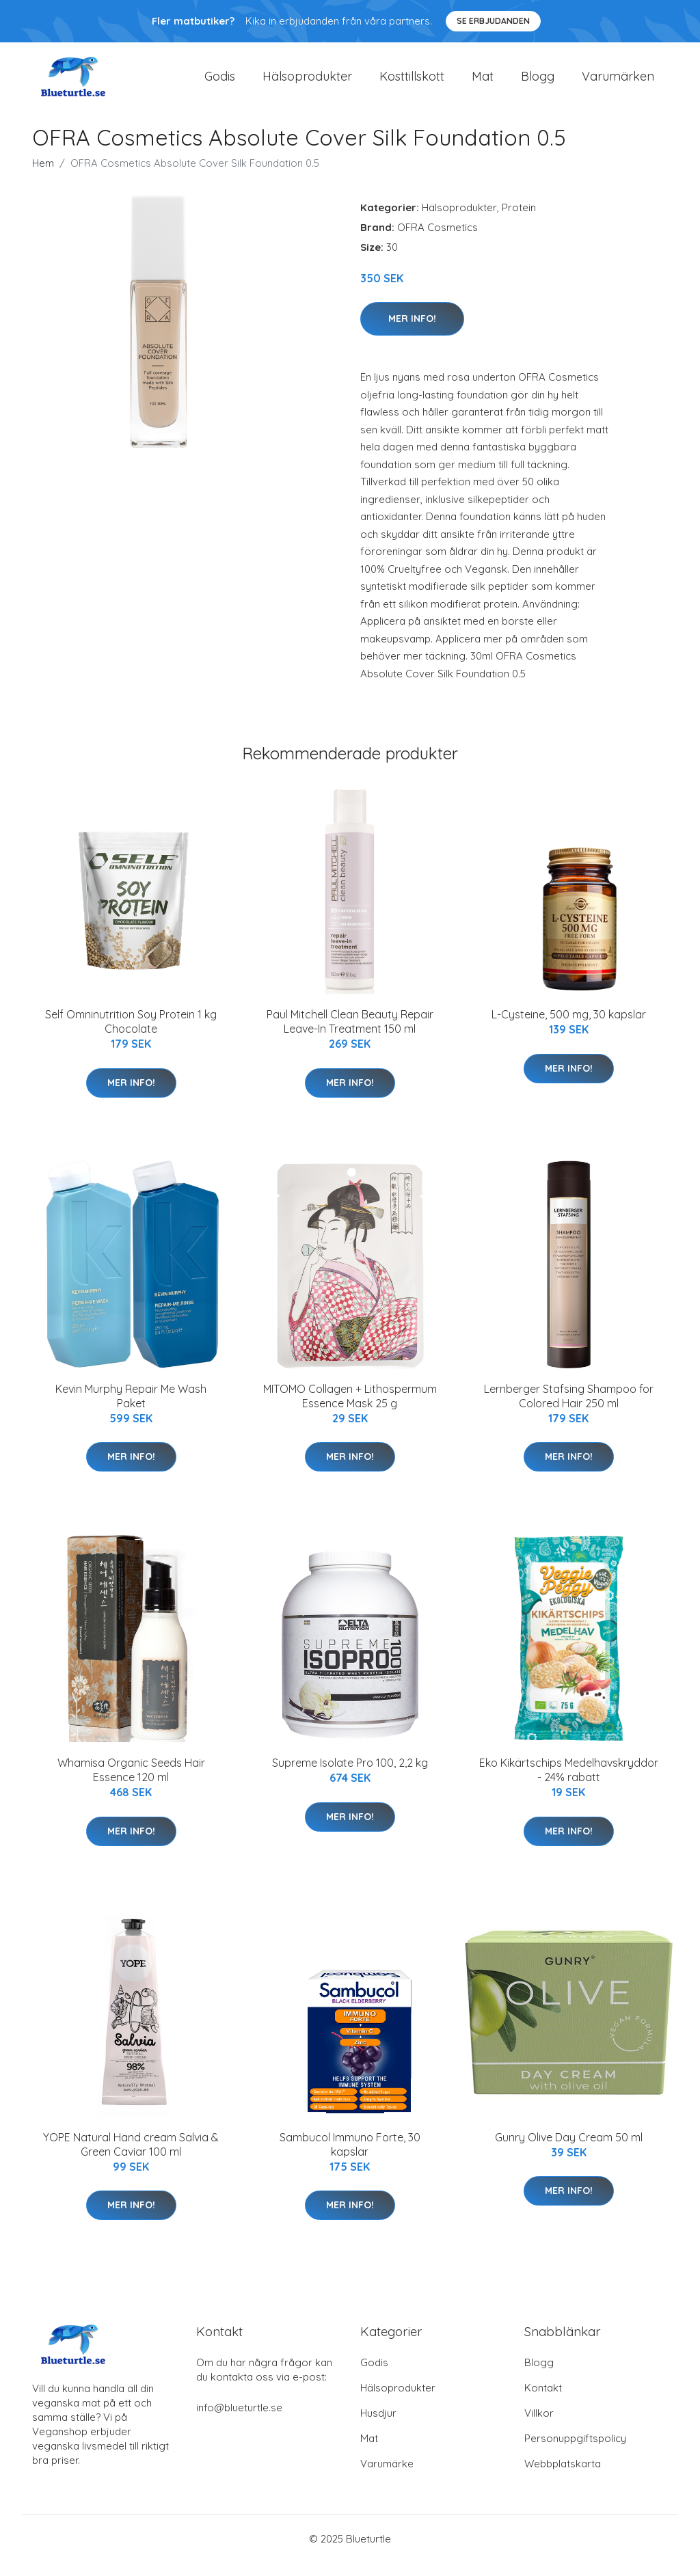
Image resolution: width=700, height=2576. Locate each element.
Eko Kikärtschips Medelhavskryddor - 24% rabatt (568, 1784)
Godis (219, 83)
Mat (483, 83)
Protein (519, 221)
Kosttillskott (411, 83)
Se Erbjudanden (493, 21)
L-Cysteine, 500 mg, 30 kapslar (569, 1028)
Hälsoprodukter (307, 83)
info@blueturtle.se (239, 2421)
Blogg (537, 83)
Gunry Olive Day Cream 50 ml (569, 2151)
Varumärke (387, 2477)
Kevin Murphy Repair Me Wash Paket (130, 1410)
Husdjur (378, 2426)
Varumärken (618, 83)
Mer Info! (412, 332)
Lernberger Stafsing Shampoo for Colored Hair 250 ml (569, 1410)
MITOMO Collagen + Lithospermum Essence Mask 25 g (350, 1410)
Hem (43, 176)
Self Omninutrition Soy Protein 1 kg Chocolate (131, 1035)
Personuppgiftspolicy (575, 2451)
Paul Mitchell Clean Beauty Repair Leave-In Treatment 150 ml (350, 1035)
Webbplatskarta (562, 2477)
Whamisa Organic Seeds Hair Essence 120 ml (131, 1784)
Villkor (539, 2426)
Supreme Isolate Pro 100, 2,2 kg (350, 1776)
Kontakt (543, 2401)
